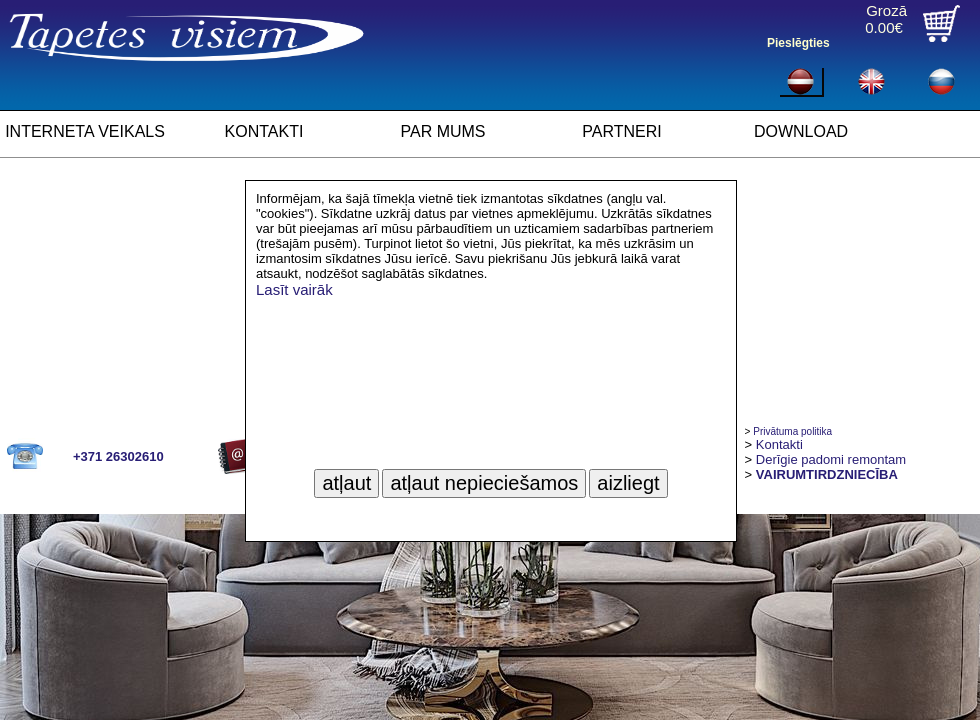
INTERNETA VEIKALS (85, 131)
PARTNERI (621, 131)
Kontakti (779, 444)
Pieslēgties (798, 43)
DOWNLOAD (801, 131)
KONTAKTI (264, 131)
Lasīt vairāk (294, 289)
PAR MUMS (442, 131)
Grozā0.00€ (886, 19)
